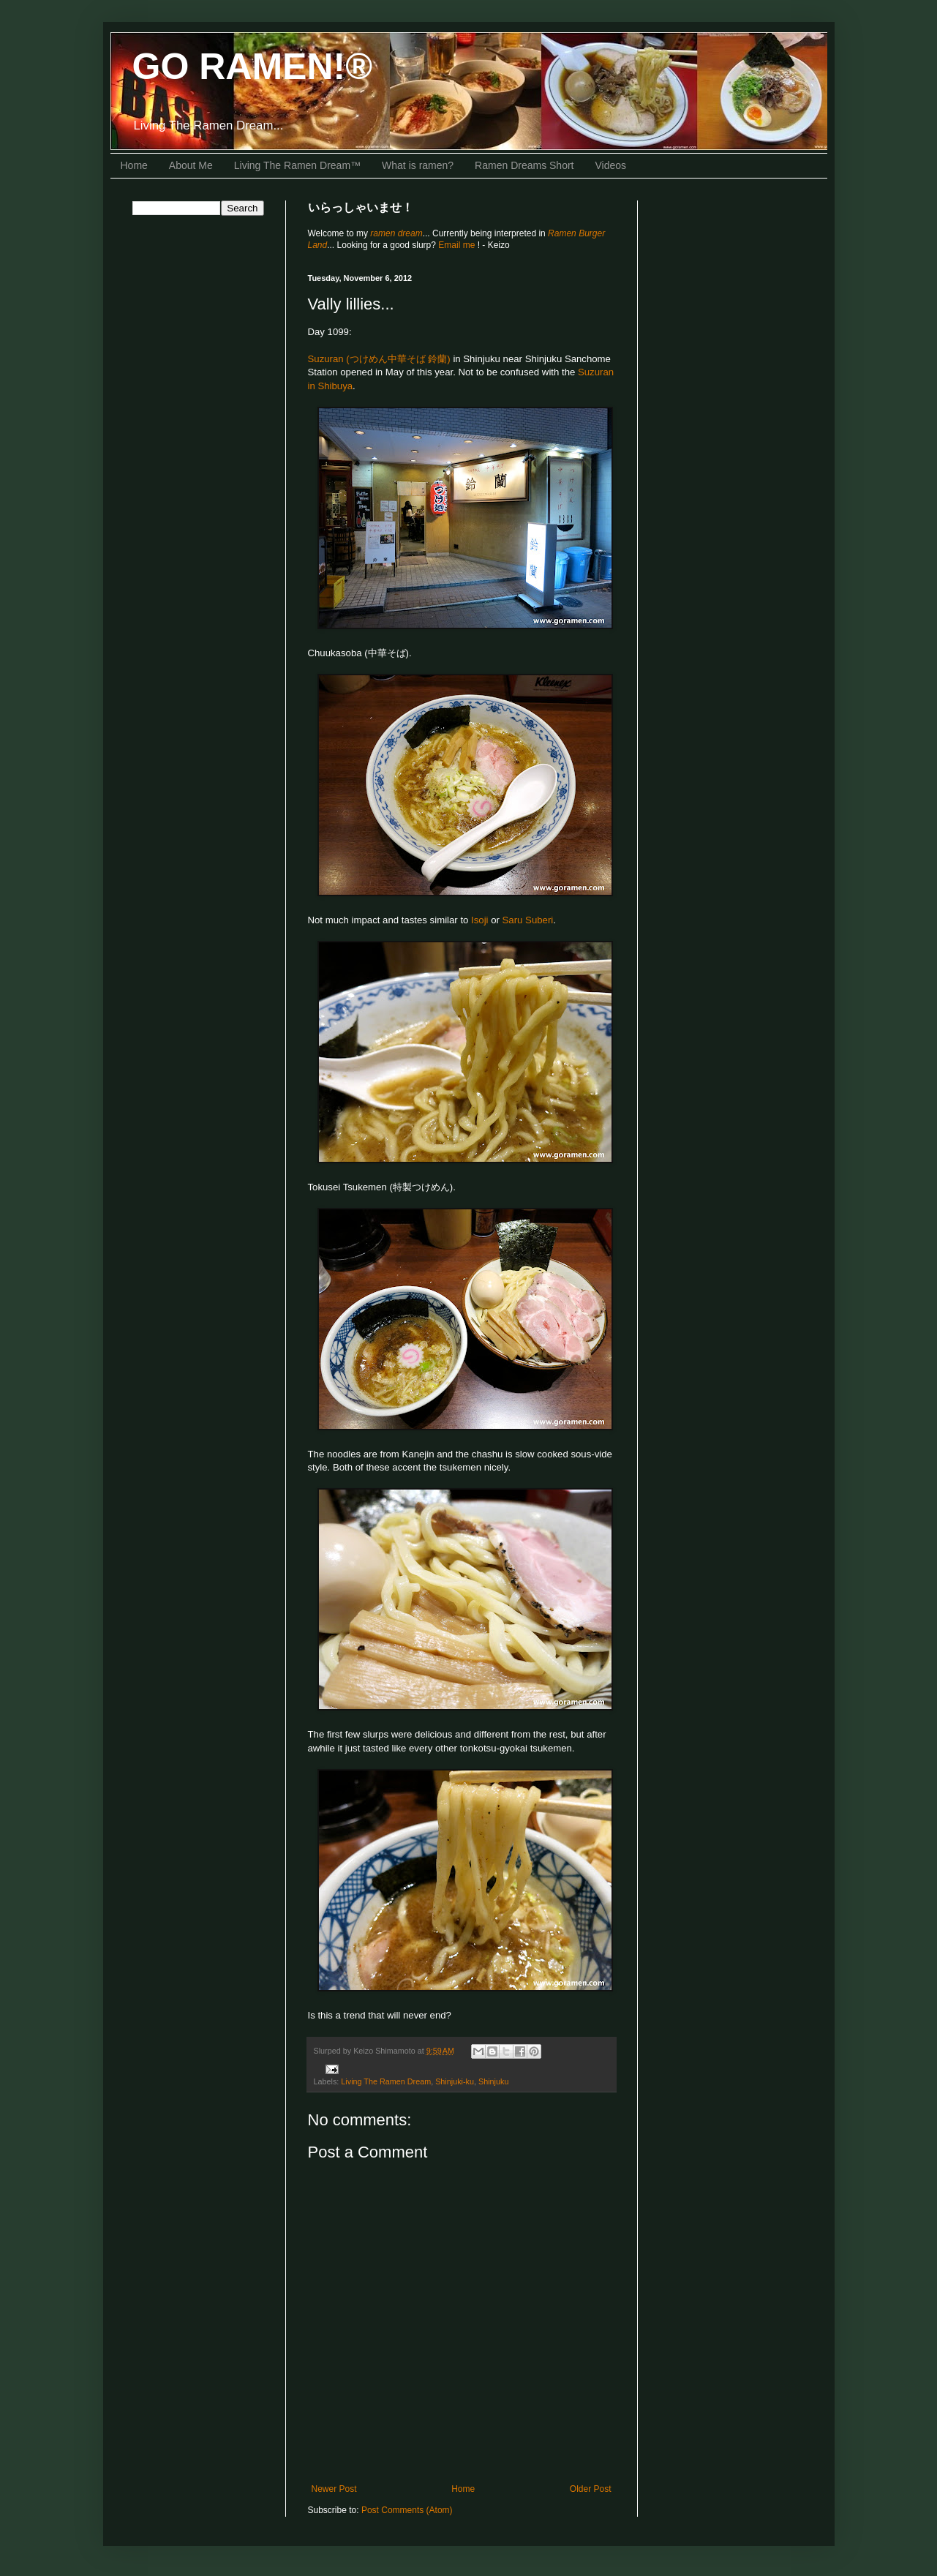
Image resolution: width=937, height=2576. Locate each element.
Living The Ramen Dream (386, 2081)
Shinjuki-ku (454, 2081)
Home (134, 165)
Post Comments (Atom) (407, 2510)
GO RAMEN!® (252, 66)
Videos (611, 165)
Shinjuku (493, 2081)
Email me (457, 245)
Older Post (591, 2489)
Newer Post (334, 2489)
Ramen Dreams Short (524, 165)
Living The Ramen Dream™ (297, 165)
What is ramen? (418, 165)
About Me (191, 165)
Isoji (479, 920)
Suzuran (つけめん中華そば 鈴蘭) (379, 358)
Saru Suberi (528, 920)
